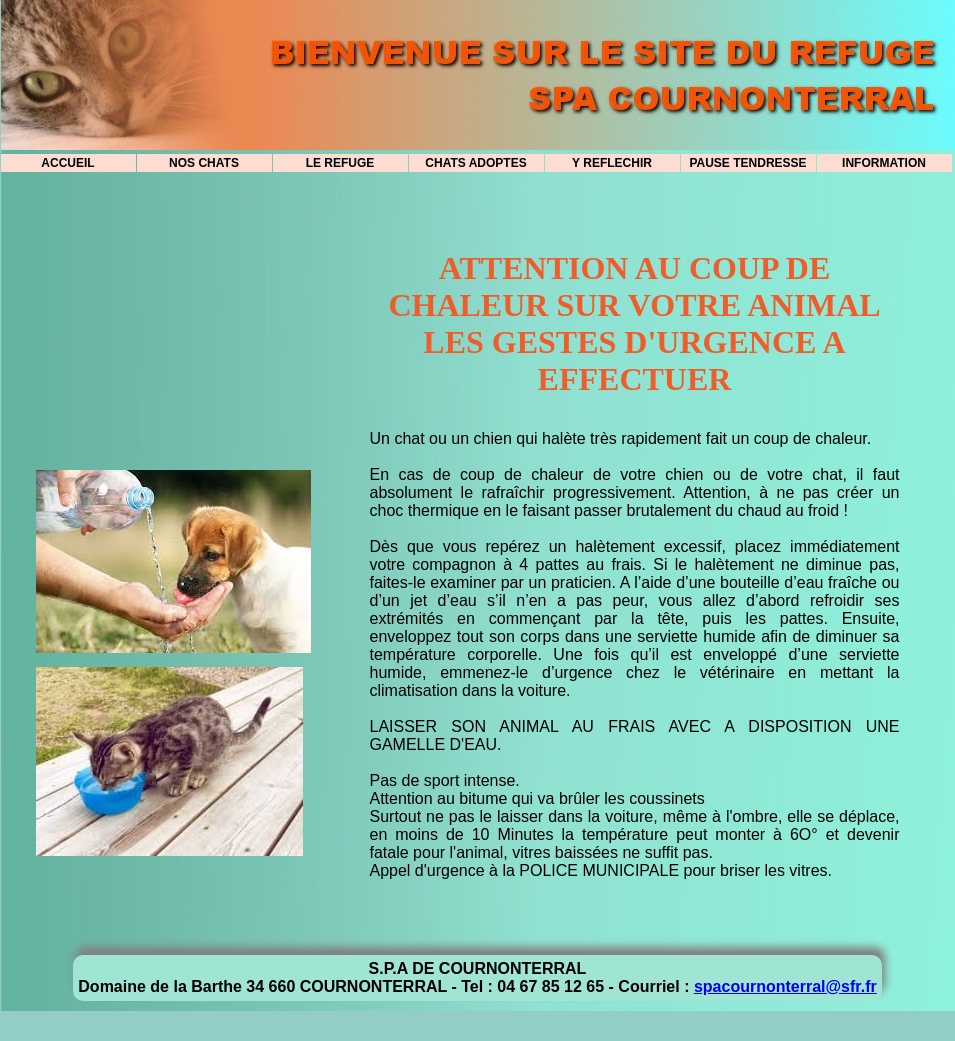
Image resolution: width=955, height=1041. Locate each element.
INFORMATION (884, 163)
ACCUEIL (67, 163)
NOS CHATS (204, 163)
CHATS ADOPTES (475, 163)
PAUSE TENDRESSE (747, 163)
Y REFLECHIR (612, 163)
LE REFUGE (340, 163)
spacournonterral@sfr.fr (785, 986)
